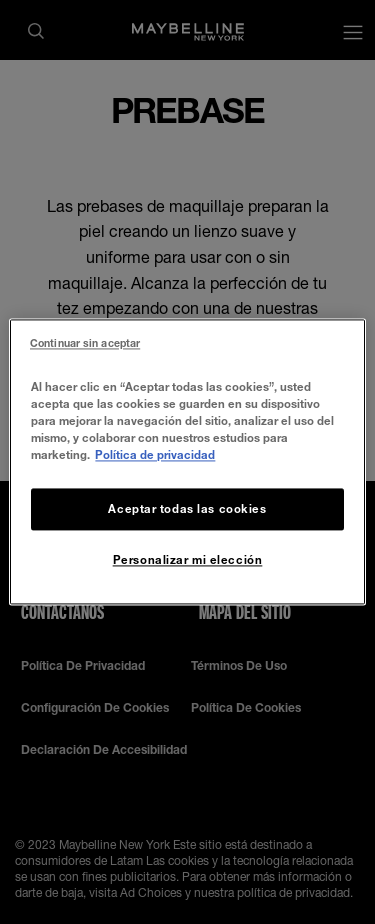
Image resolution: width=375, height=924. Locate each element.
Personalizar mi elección (188, 560)
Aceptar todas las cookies (187, 509)
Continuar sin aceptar (85, 343)
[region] (187, 461)
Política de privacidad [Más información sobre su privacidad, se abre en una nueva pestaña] (155, 455)
